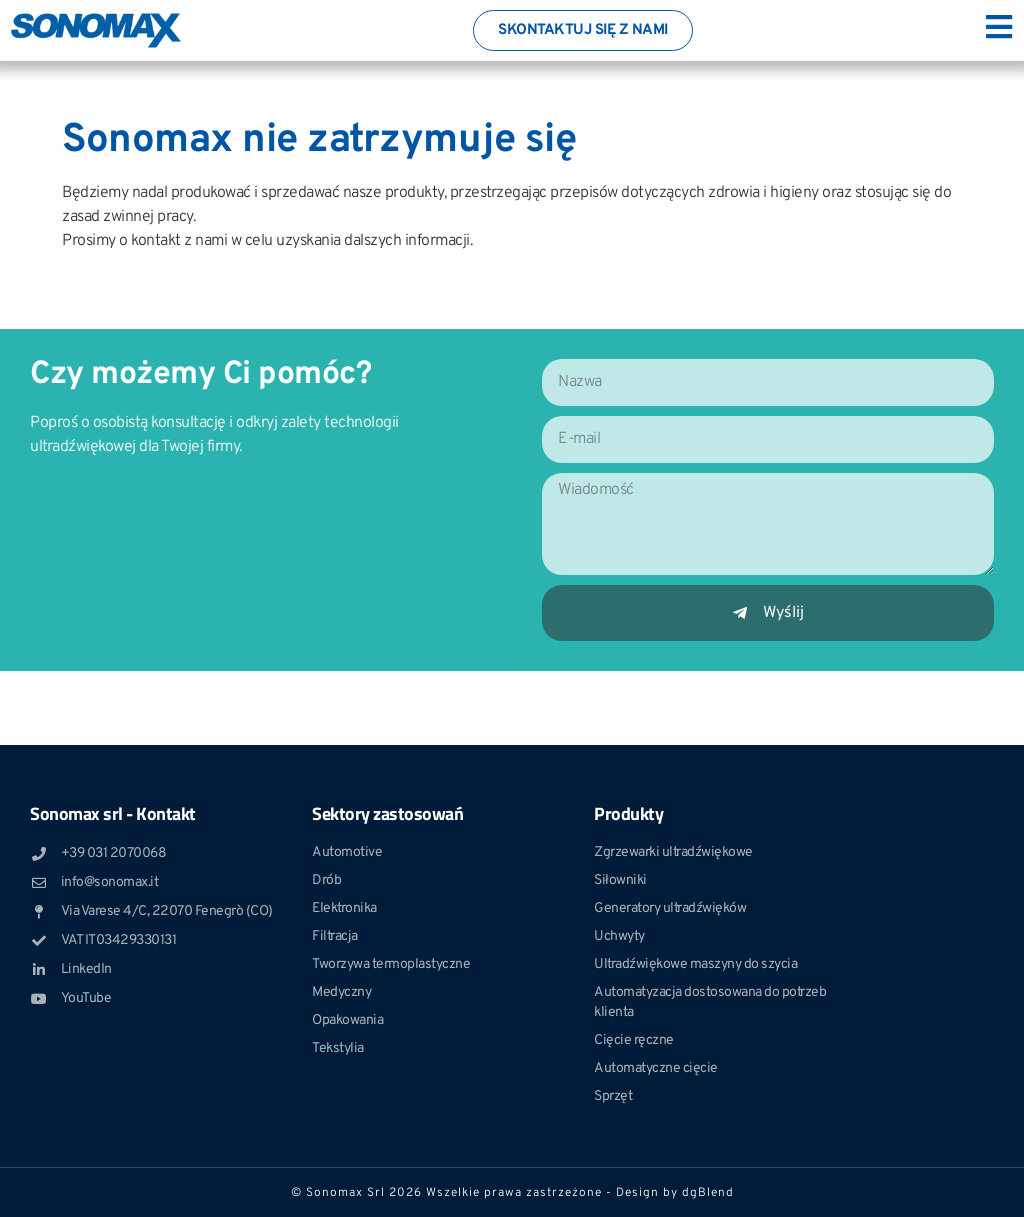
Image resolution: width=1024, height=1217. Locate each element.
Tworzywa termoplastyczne (391, 964)
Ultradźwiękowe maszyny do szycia (695, 964)
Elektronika (344, 908)
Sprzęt (613, 1096)
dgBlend (708, 1193)
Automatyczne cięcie (656, 1068)
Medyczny (341, 992)
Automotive (347, 852)
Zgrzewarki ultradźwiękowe (673, 852)
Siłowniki (620, 880)
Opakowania (347, 1020)
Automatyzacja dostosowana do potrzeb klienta (710, 1002)
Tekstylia (338, 1048)
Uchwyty (619, 936)
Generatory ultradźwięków (670, 908)
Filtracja (335, 936)
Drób (326, 880)
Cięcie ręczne (634, 1040)
